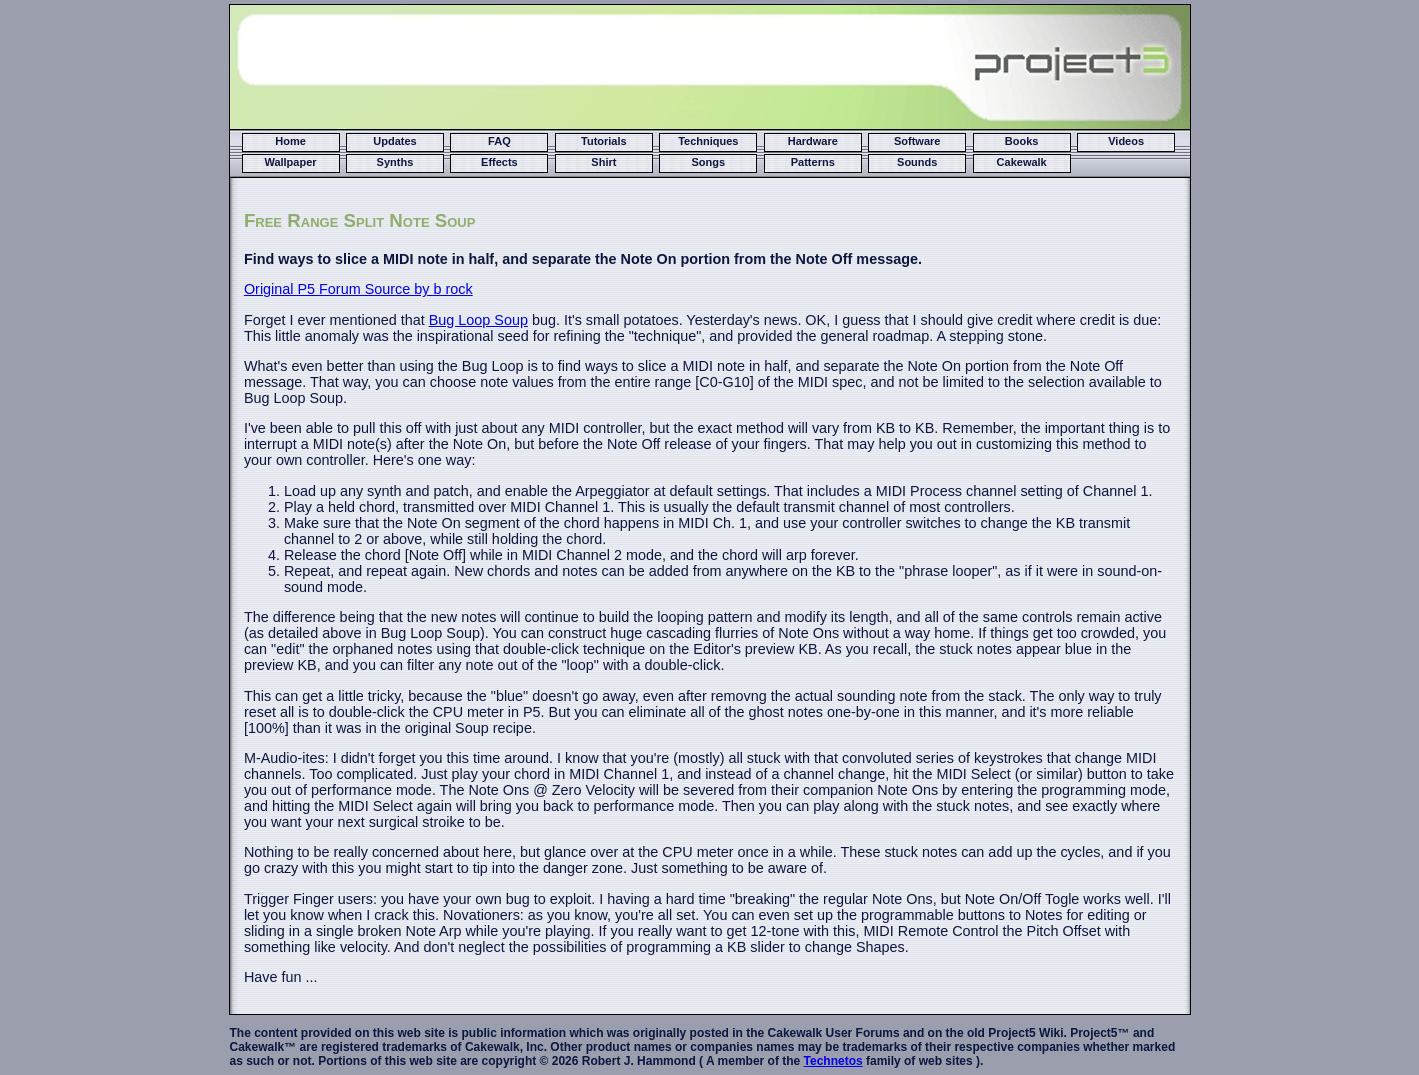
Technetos (833, 1061)
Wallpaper (290, 162)
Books (1022, 141)
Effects (499, 162)
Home (290, 141)
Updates (394, 141)
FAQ (499, 141)
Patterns (813, 162)
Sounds (917, 162)
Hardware (813, 141)
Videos (1126, 141)
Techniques (708, 141)
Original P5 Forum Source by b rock (358, 289)
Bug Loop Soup (478, 320)
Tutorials (604, 141)
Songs (709, 162)
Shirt (603, 162)
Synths (395, 162)
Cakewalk (1022, 162)
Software (917, 141)
